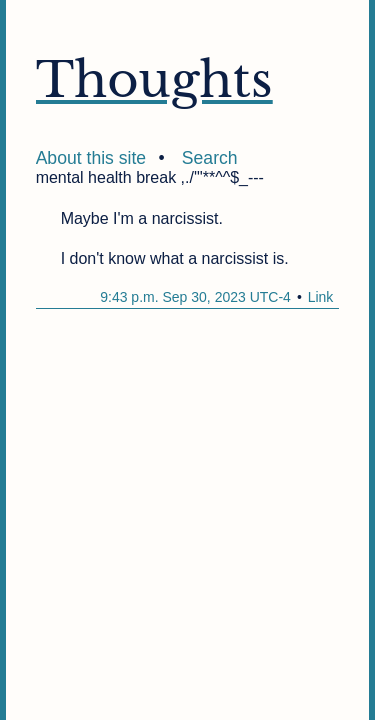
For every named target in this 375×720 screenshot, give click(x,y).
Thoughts (154, 80)
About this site (91, 158)
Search (210, 158)
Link (321, 297)
